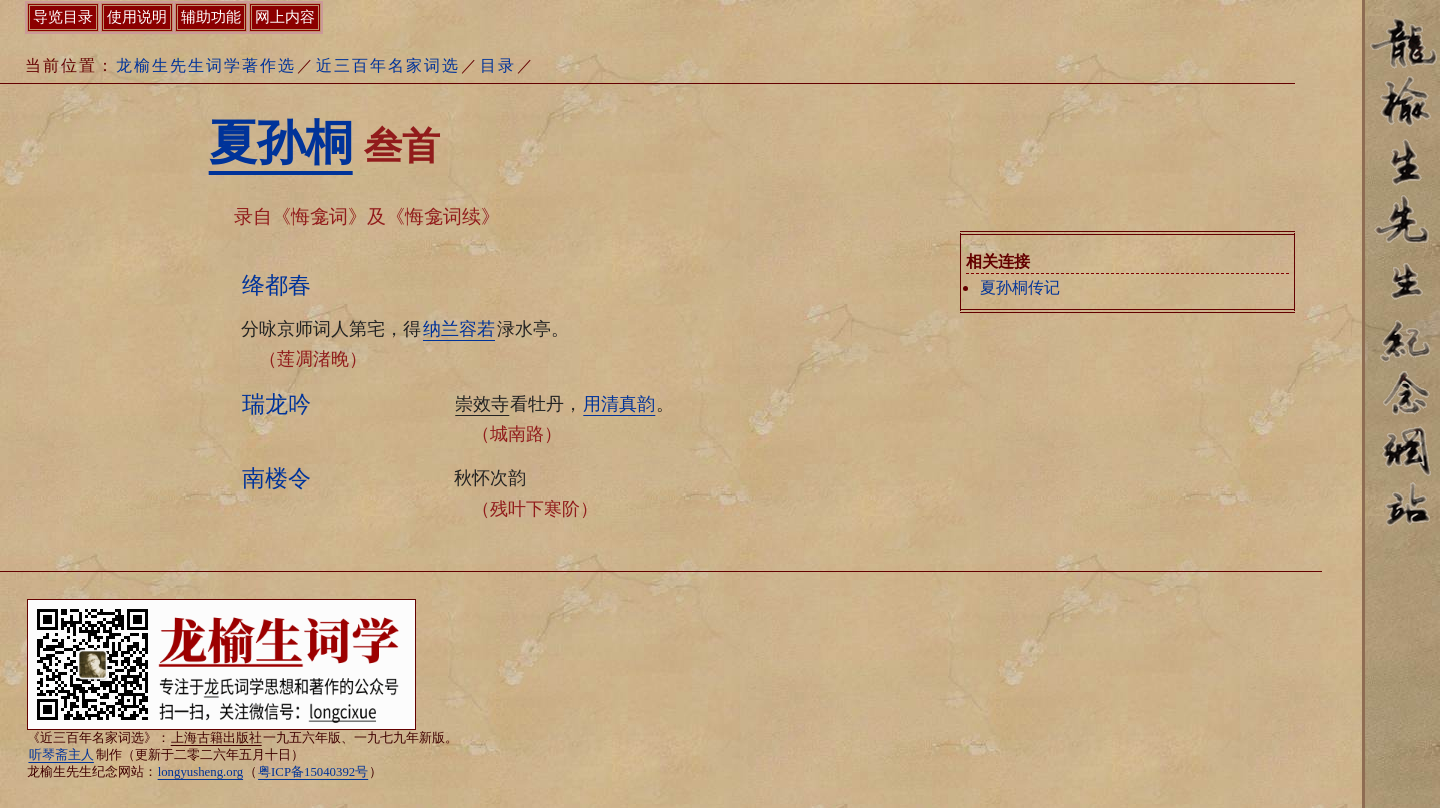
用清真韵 (619, 404)
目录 (498, 65)
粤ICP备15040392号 (313, 772)
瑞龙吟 (276, 404)
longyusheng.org (200, 772)
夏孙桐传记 (1020, 287)
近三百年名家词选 (388, 65)
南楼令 (276, 478)
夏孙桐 (281, 142)
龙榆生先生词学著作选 (206, 65)
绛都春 (276, 285)
